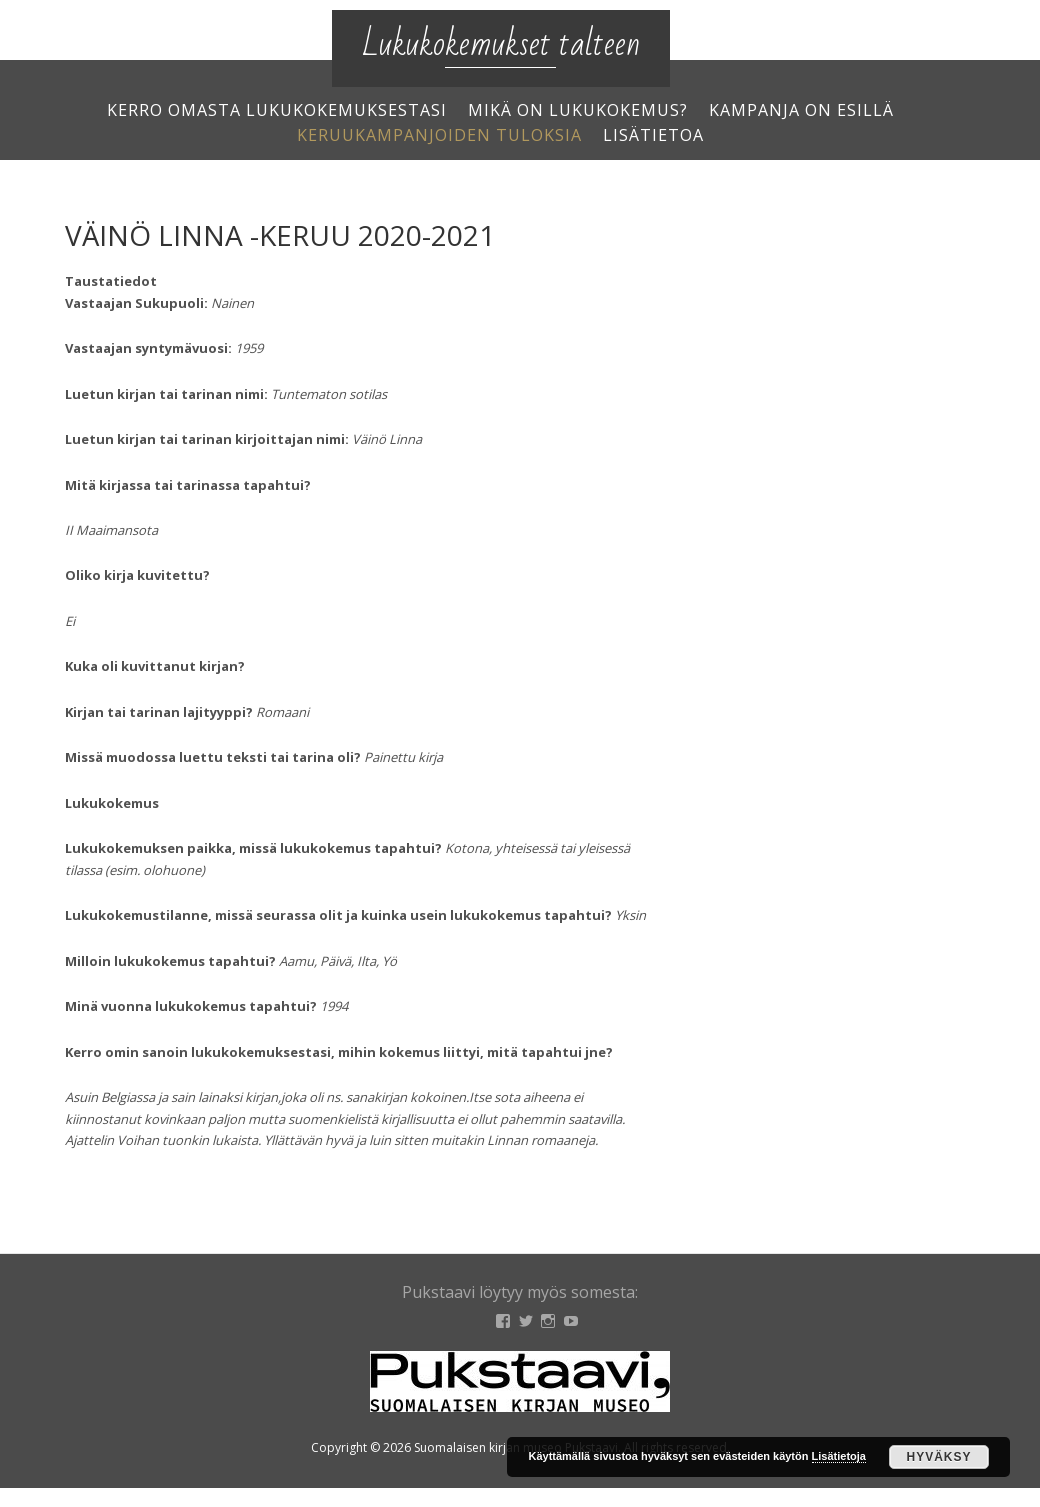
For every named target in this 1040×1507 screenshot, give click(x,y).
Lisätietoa (653, 135)
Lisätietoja (839, 1456)
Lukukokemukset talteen (501, 44)
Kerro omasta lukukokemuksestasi (277, 110)
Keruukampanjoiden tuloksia (439, 135)
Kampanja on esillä (801, 110)
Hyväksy (938, 1457)
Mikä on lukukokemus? (578, 110)
